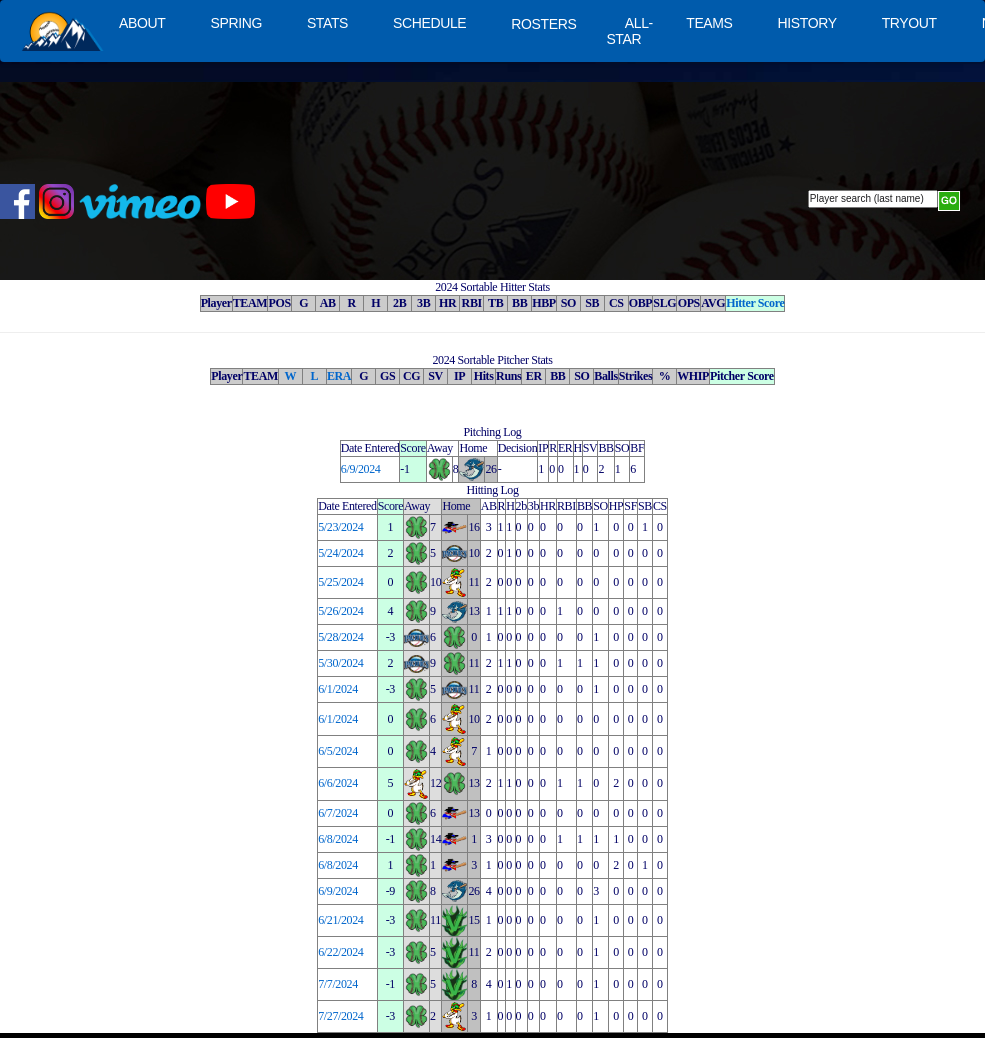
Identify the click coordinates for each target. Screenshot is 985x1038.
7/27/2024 (340, 1016)
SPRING (235, 23)
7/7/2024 (338, 984)
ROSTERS (543, 24)
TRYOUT (909, 23)
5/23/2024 (340, 527)
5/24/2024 (340, 553)
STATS (327, 23)
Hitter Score (755, 303)
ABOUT (142, 23)
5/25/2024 (340, 582)
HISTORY (807, 23)
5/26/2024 (340, 611)
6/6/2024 (338, 783)
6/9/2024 (361, 469)
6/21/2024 (340, 920)
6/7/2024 (338, 813)
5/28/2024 (340, 637)
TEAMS (709, 23)
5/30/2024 (340, 663)
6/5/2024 (338, 751)
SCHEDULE (429, 23)
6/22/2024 (340, 952)
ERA (339, 376)
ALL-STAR (629, 31)
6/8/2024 (338, 839)
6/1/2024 (338, 689)
